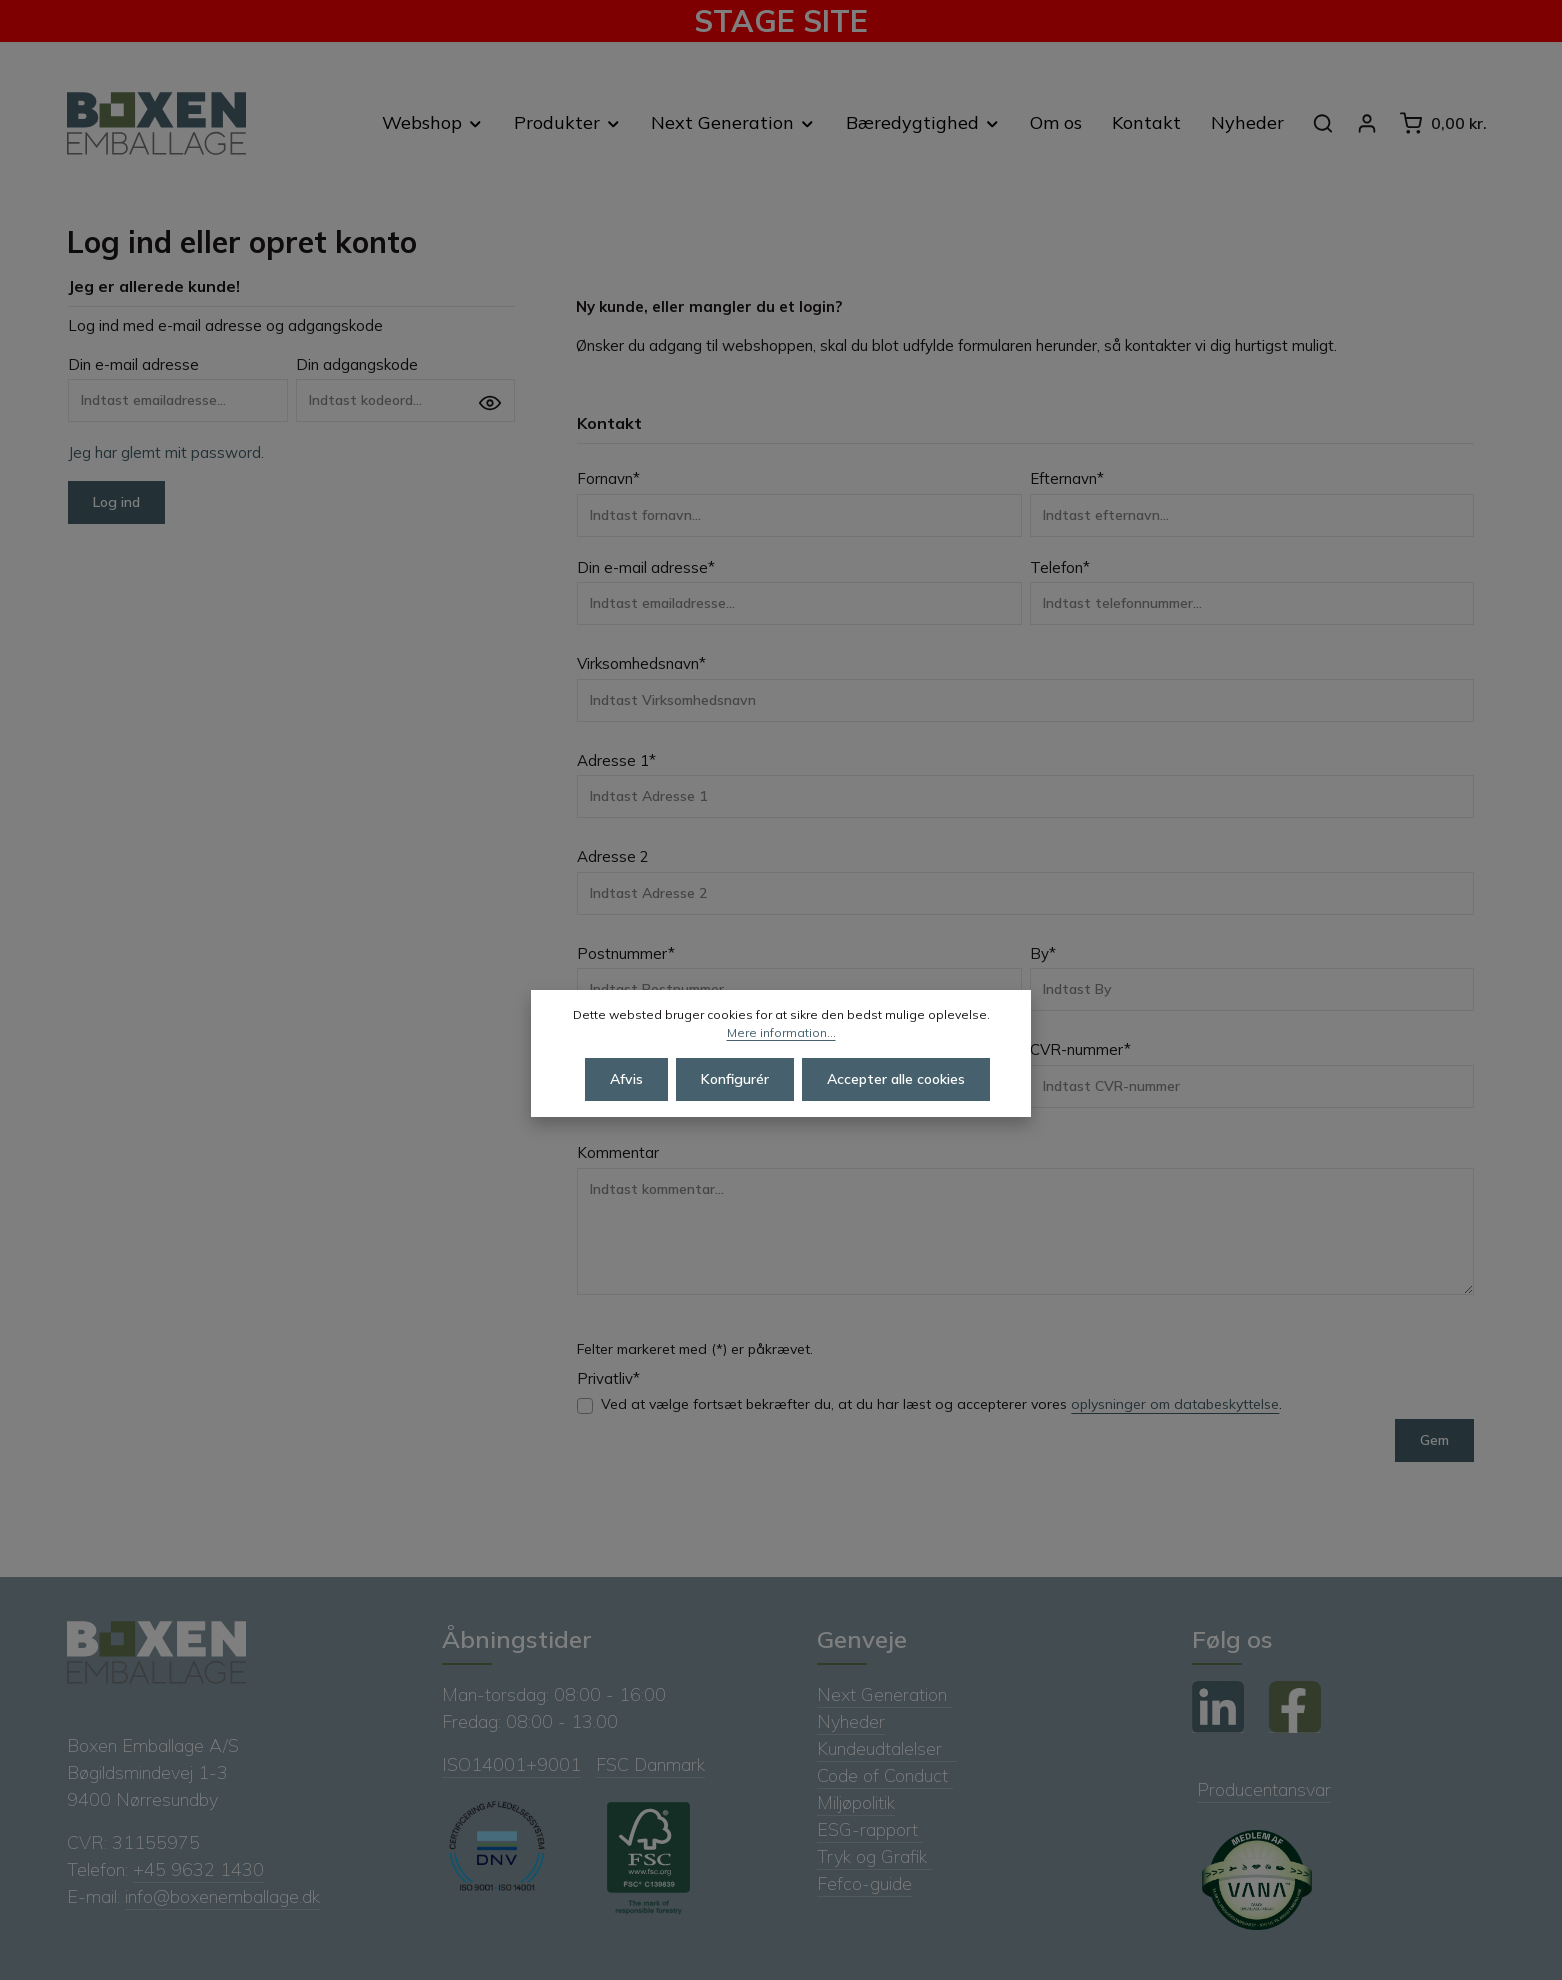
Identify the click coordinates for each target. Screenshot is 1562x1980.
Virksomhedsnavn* (641, 663)
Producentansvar (1264, 1789)
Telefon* (1060, 567)
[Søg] (1323, 123)
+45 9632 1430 (198, 1869)
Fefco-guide (864, 1883)
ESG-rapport (870, 1829)
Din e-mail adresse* (646, 567)
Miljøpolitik (856, 1802)
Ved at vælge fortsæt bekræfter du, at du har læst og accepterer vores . (941, 1404)
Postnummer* (626, 953)
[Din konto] (1367, 123)
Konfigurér (735, 1113)
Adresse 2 (613, 856)
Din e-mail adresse (133, 364)
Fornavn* (608, 478)
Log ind (116, 502)
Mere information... (781, 1066)
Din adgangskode (357, 364)
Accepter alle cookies (896, 1113)
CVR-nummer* (1080, 1049)
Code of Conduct (885, 1775)
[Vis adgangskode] (490, 402)
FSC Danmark (650, 1764)
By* (1043, 953)
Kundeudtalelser (887, 1748)
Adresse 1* (616, 760)
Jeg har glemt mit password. (166, 452)
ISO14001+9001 (511, 1764)
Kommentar (618, 1152)
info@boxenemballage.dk (222, 1896)
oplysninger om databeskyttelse (1175, 1404)
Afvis (626, 1113)
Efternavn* (1067, 478)
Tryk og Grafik (874, 1856)
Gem (1434, 1440)
